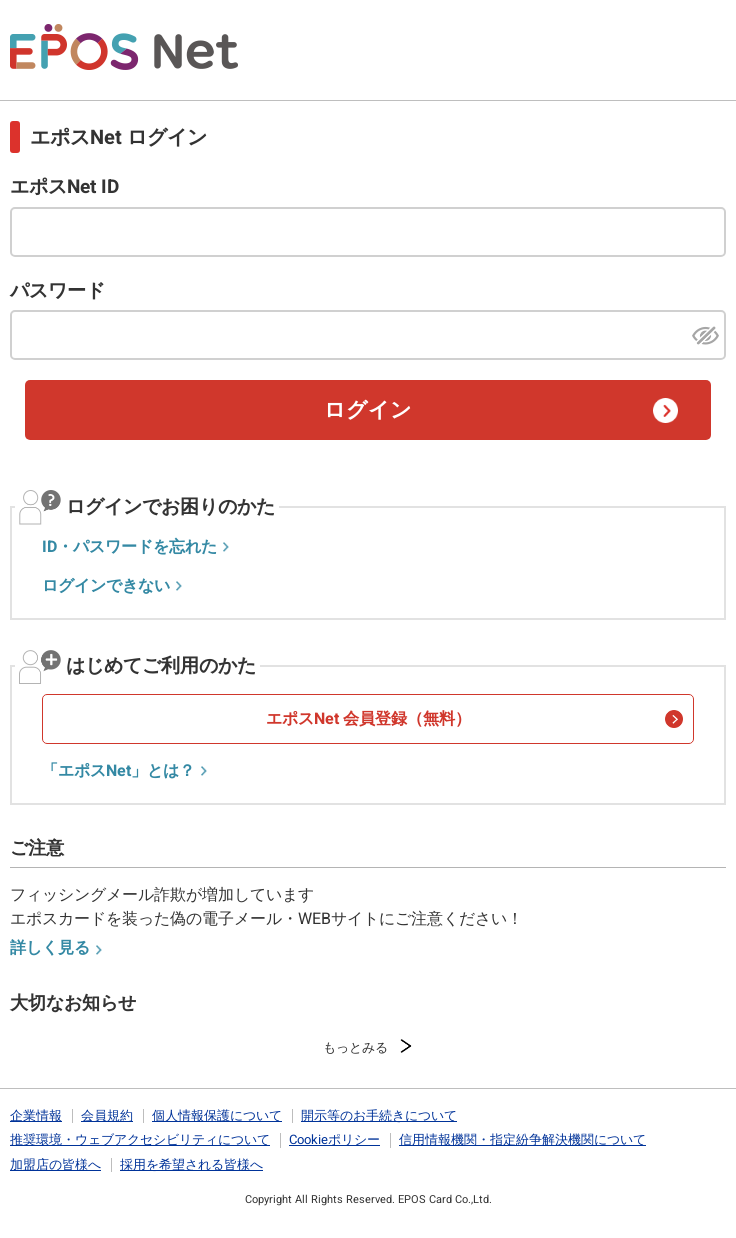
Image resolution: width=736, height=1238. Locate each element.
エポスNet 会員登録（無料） (368, 719)
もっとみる (355, 1047)
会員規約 (107, 1115)
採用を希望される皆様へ (191, 1164)
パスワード (57, 291)
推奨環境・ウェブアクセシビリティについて (140, 1139)
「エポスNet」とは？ (118, 771)
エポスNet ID (64, 187)
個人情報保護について (217, 1115)
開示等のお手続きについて (379, 1115)
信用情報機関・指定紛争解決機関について (522, 1139)
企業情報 (36, 1115)
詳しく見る (50, 948)
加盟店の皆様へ (55, 1164)
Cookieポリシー (334, 1139)
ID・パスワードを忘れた (129, 547)
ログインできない (106, 586)
